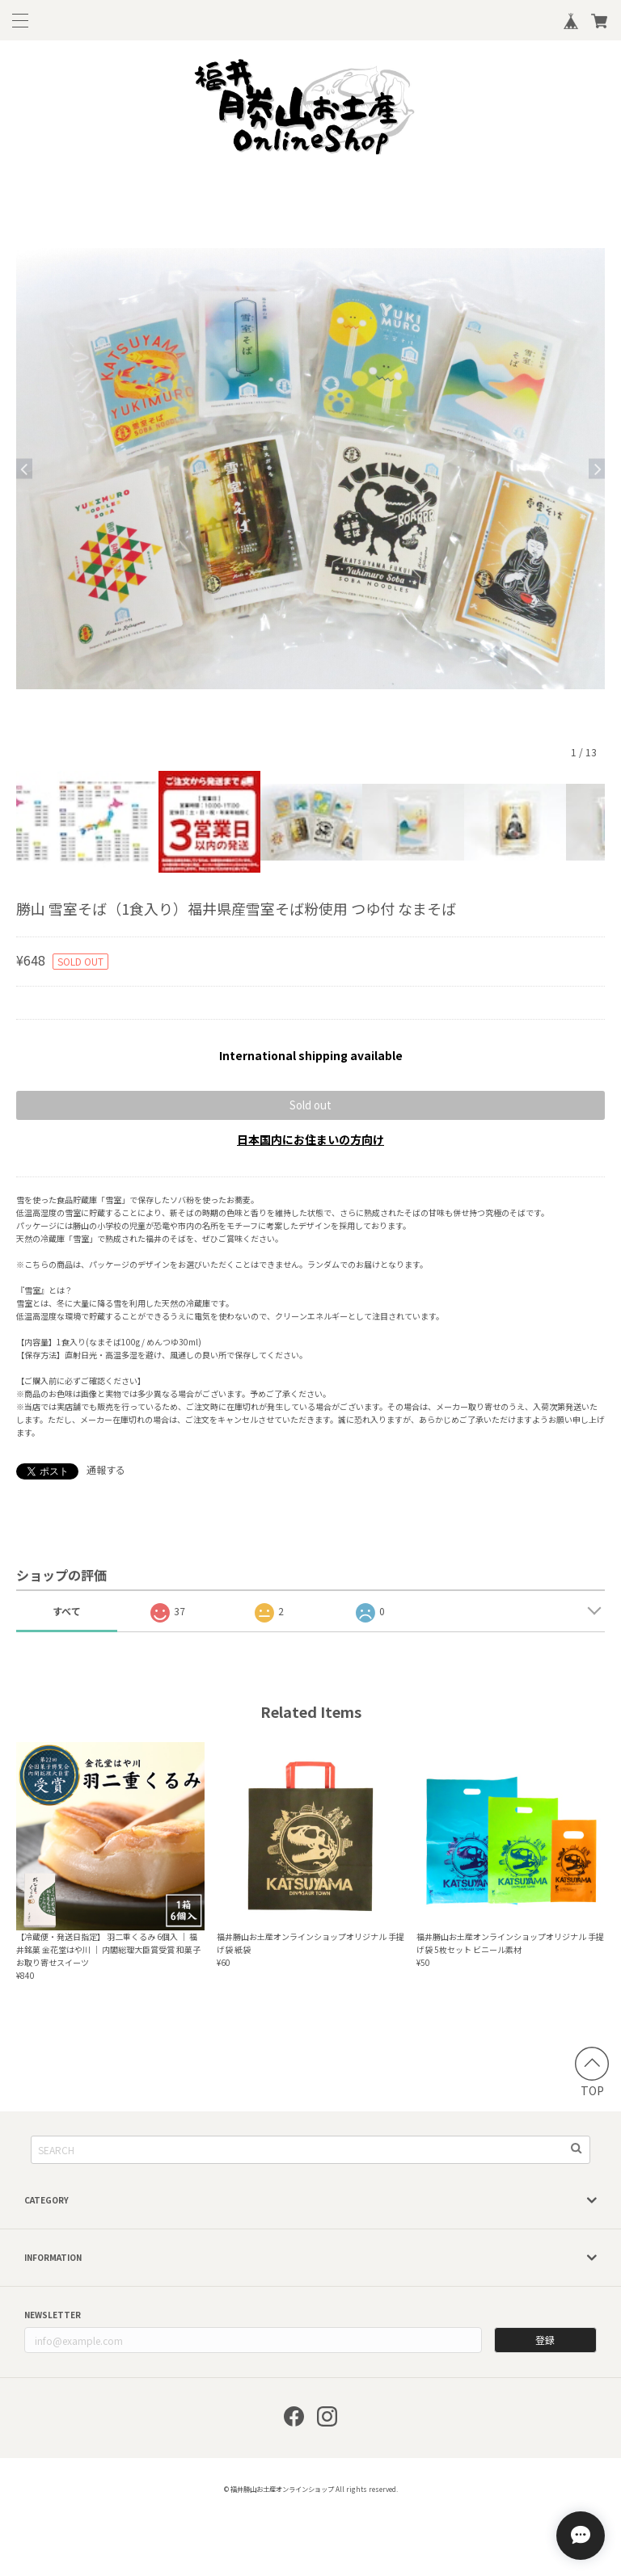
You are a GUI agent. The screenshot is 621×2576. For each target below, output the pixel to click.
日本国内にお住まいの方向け (310, 1139)
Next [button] (597, 469)
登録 (545, 2340)
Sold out (310, 1105)
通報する (106, 1469)
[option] (310, 469)
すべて (67, 1611)
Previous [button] (24, 469)
